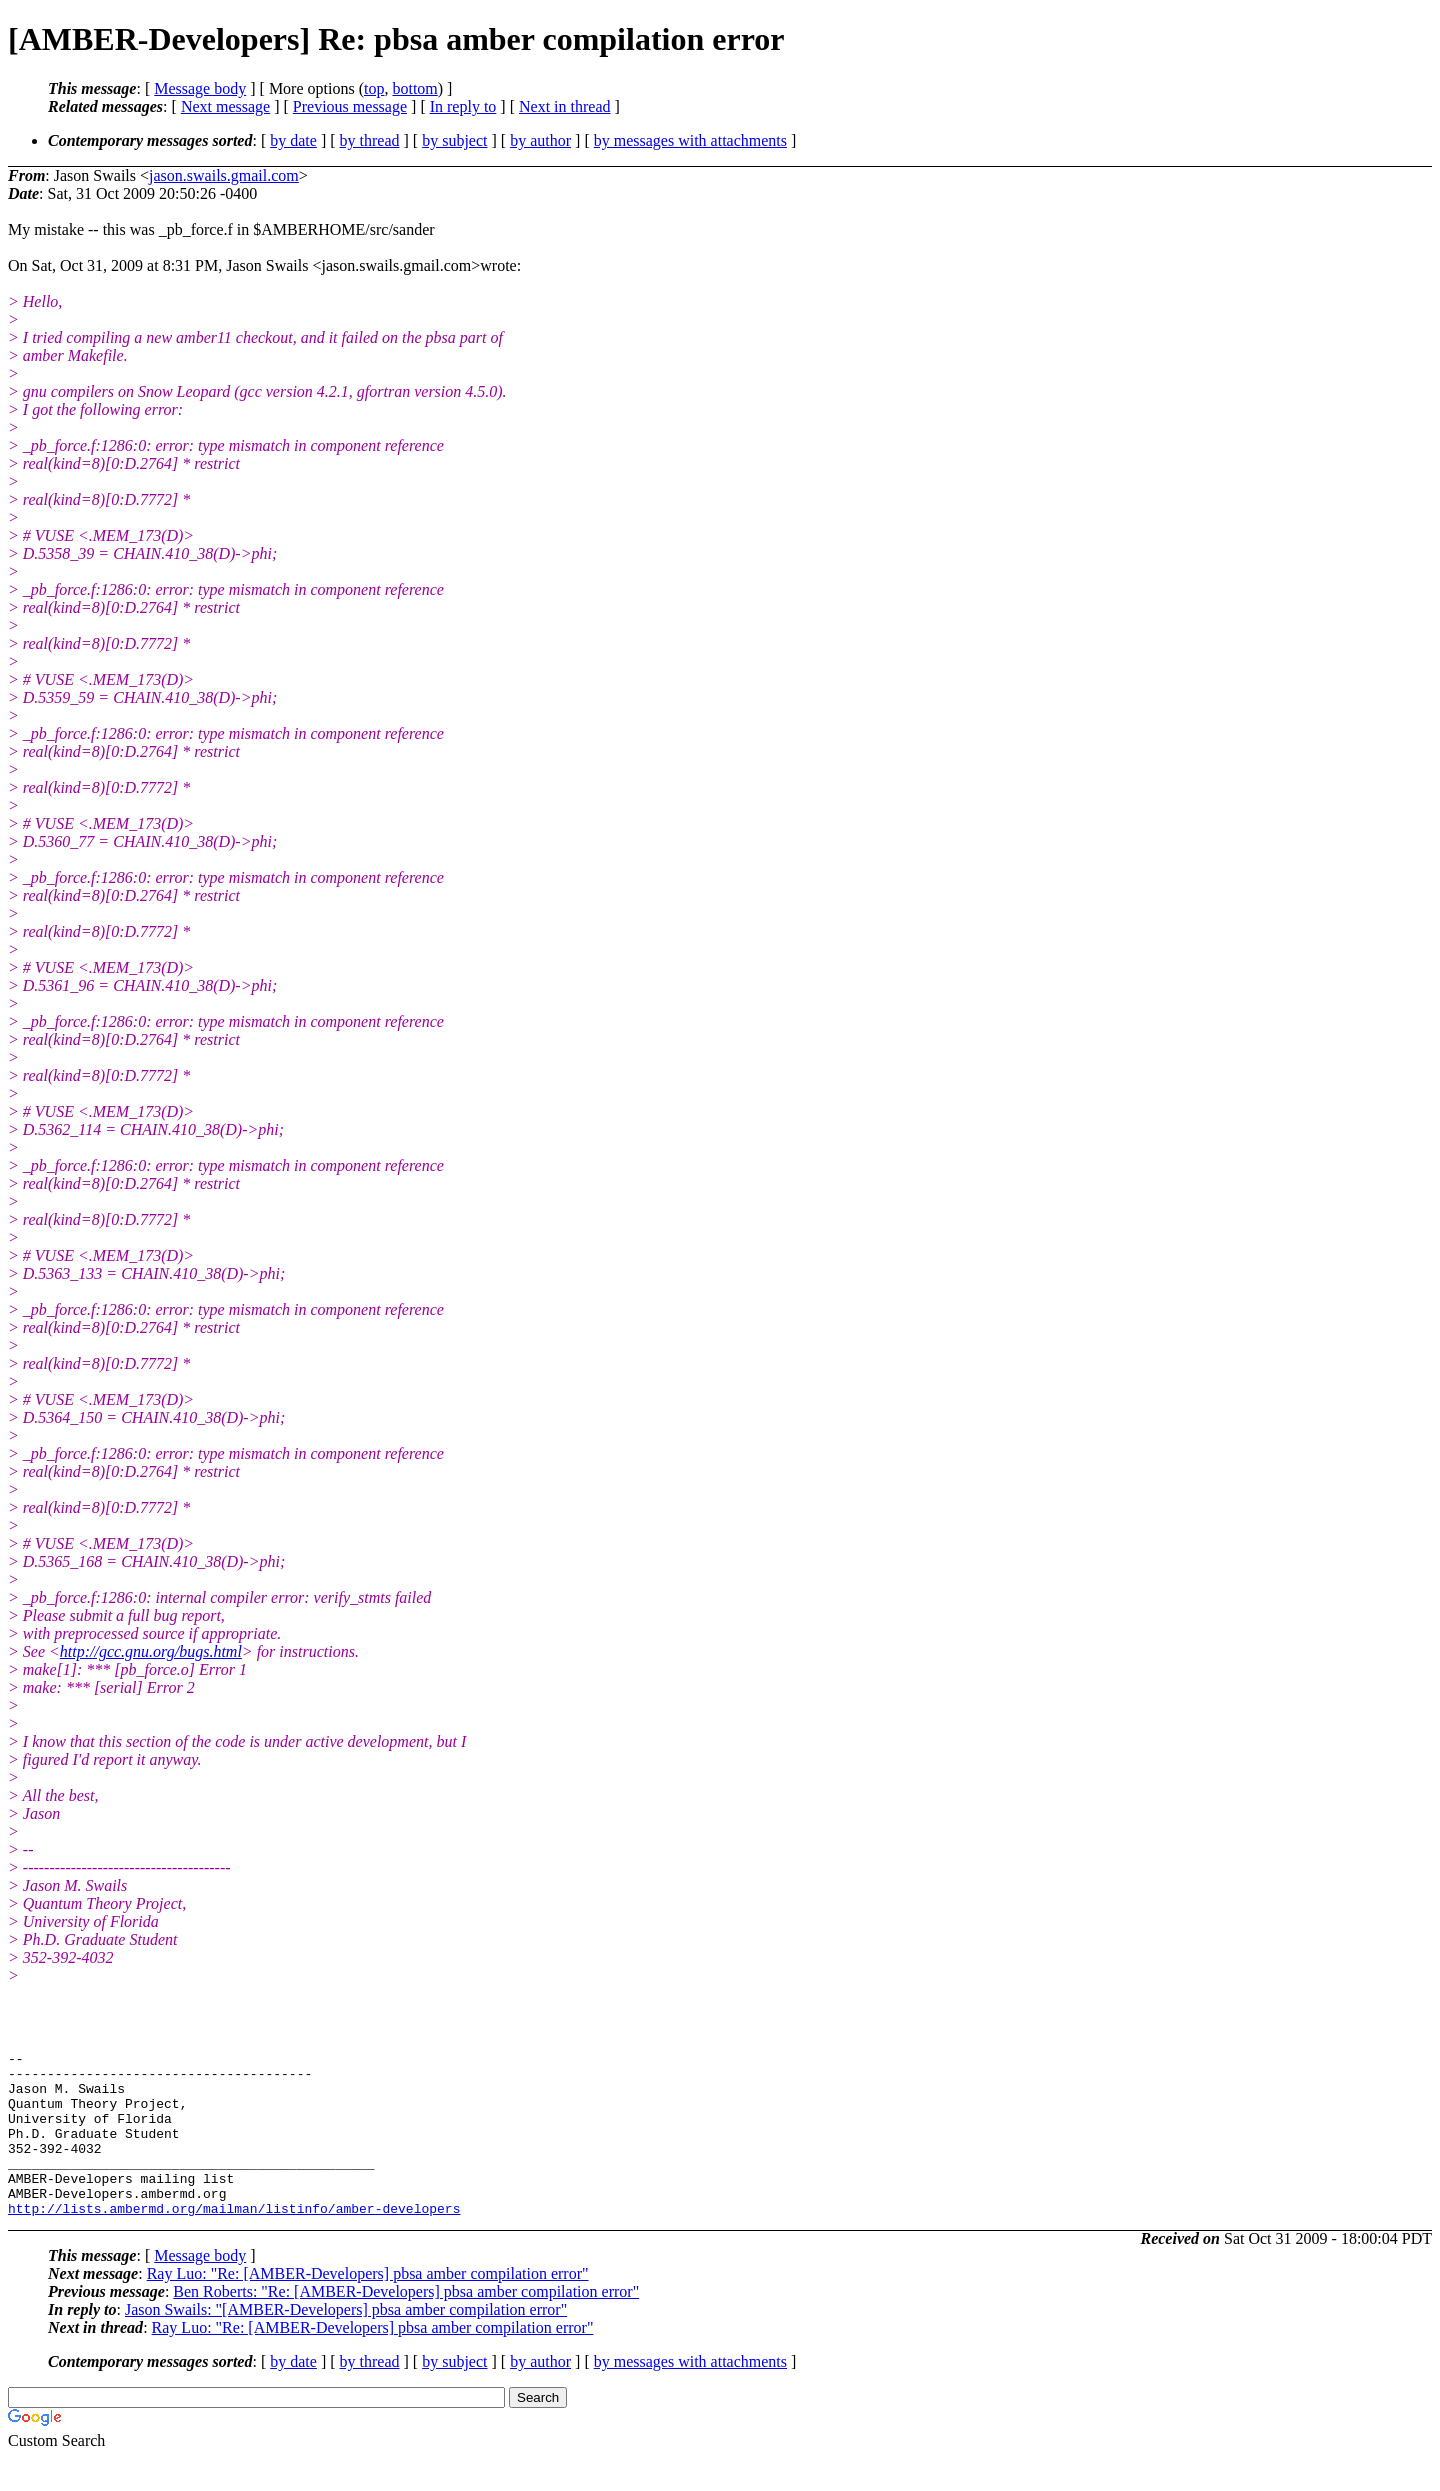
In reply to (463, 106)
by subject (454, 140)
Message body (200, 88)
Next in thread (565, 106)
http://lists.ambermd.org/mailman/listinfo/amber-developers (234, 2241)
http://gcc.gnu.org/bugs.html (151, 1651)
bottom (414, 88)
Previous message (350, 106)
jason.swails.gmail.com (224, 175)
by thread (370, 140)
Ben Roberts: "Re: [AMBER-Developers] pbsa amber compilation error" (406, 2324)
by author (540, 140)
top (374, 88)
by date (293, 140)
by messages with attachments (690, 140)
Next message (225, 106)
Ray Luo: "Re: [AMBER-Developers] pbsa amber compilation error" (368, 2306)
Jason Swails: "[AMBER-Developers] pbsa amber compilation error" (346, 2342)
